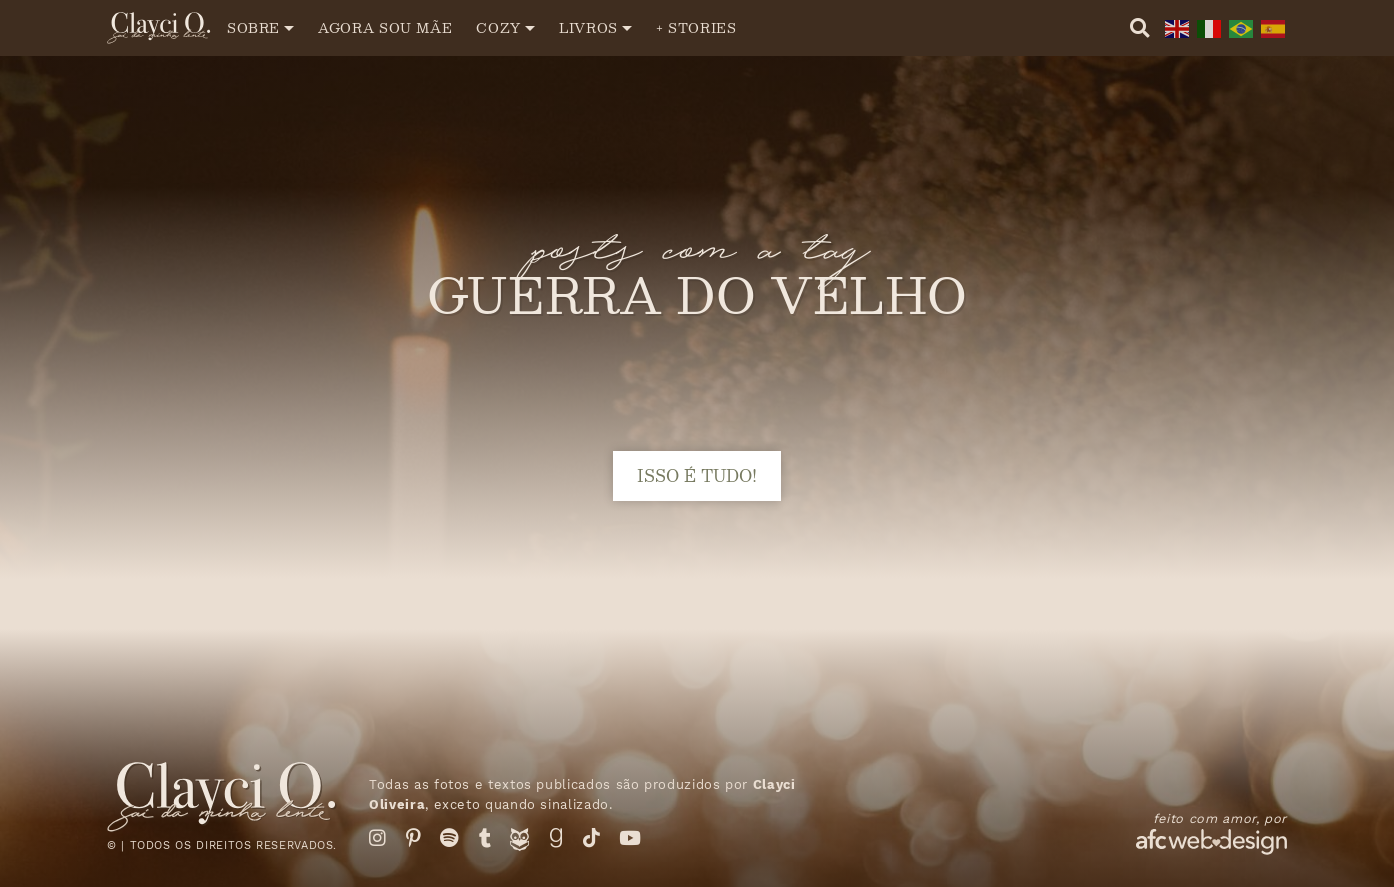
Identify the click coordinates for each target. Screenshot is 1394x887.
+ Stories (696, 27)
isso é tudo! (697, 475)
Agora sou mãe (385, 27)
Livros (588, 27)
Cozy (498, 27)
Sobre (253, 27)
